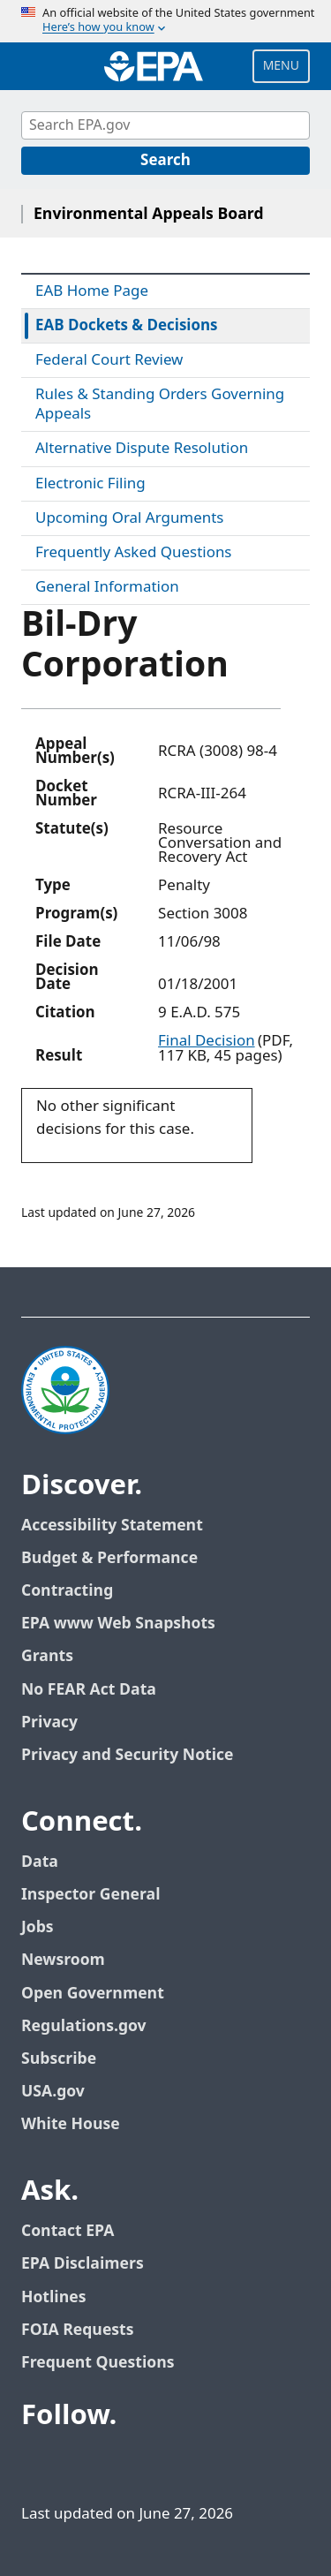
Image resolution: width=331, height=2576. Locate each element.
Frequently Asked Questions (133, 553)
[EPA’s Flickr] (166, 2464)
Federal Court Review (109, 360)
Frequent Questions (97, 2362)
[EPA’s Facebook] (38, 2464)
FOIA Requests (77, 2330)
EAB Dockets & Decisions (126, 326)
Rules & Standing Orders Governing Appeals (159, 404)
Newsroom (63, 1960)
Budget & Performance (109, 1558)
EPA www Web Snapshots (118, 1623)
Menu (281, 66)
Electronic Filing (90, 484)
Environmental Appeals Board (149, 214)
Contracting (67, 1591)
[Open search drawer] (38, 66)
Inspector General (91, 1894)
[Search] (165, 161)
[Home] (154, 66)
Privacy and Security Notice (127, 1755)
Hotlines (53, 2297)
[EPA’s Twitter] (81, 2464)
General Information (107, 587)
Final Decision (206, 1041)
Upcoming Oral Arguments (129, 518)
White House (70, 2124)
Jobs (37, 1927)
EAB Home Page (91, 291)
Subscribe (58, 2059)
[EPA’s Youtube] (123, 2464)
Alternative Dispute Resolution (141, 449)
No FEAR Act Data (88, 1690)
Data (39, 1862)
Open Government (92, 1993)
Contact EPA (67, 2231)
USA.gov (53, 2091)
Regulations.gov (84, 2026)
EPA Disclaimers (82, 2264)
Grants (47, 1656)
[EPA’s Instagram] (208, 2464)
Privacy (49, 1722)
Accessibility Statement (112, 1525)
